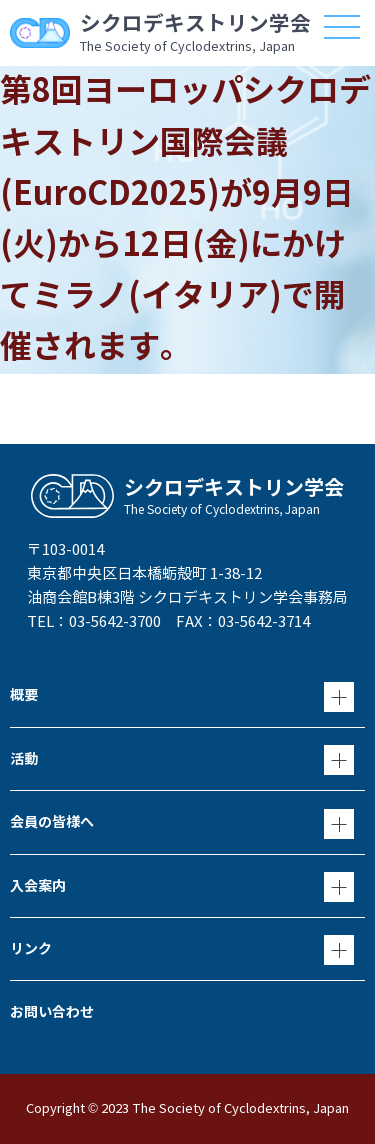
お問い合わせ (52, 1012)
